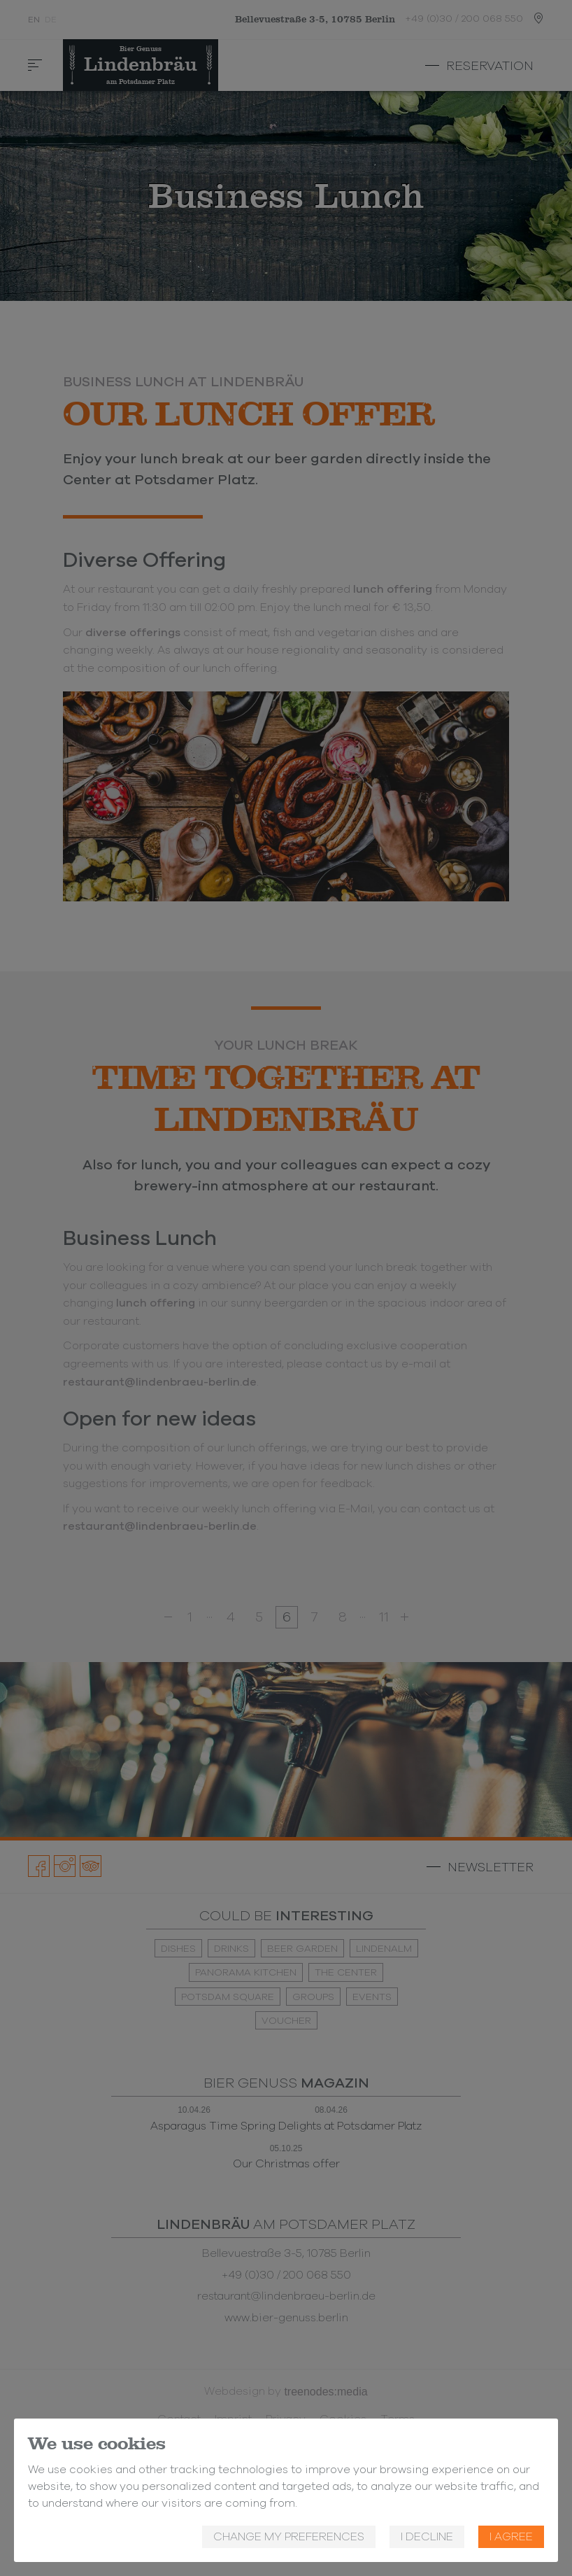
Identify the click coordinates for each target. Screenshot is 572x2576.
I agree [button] (511, 2537)
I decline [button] (427, 2537)
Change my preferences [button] (288, 2537)
